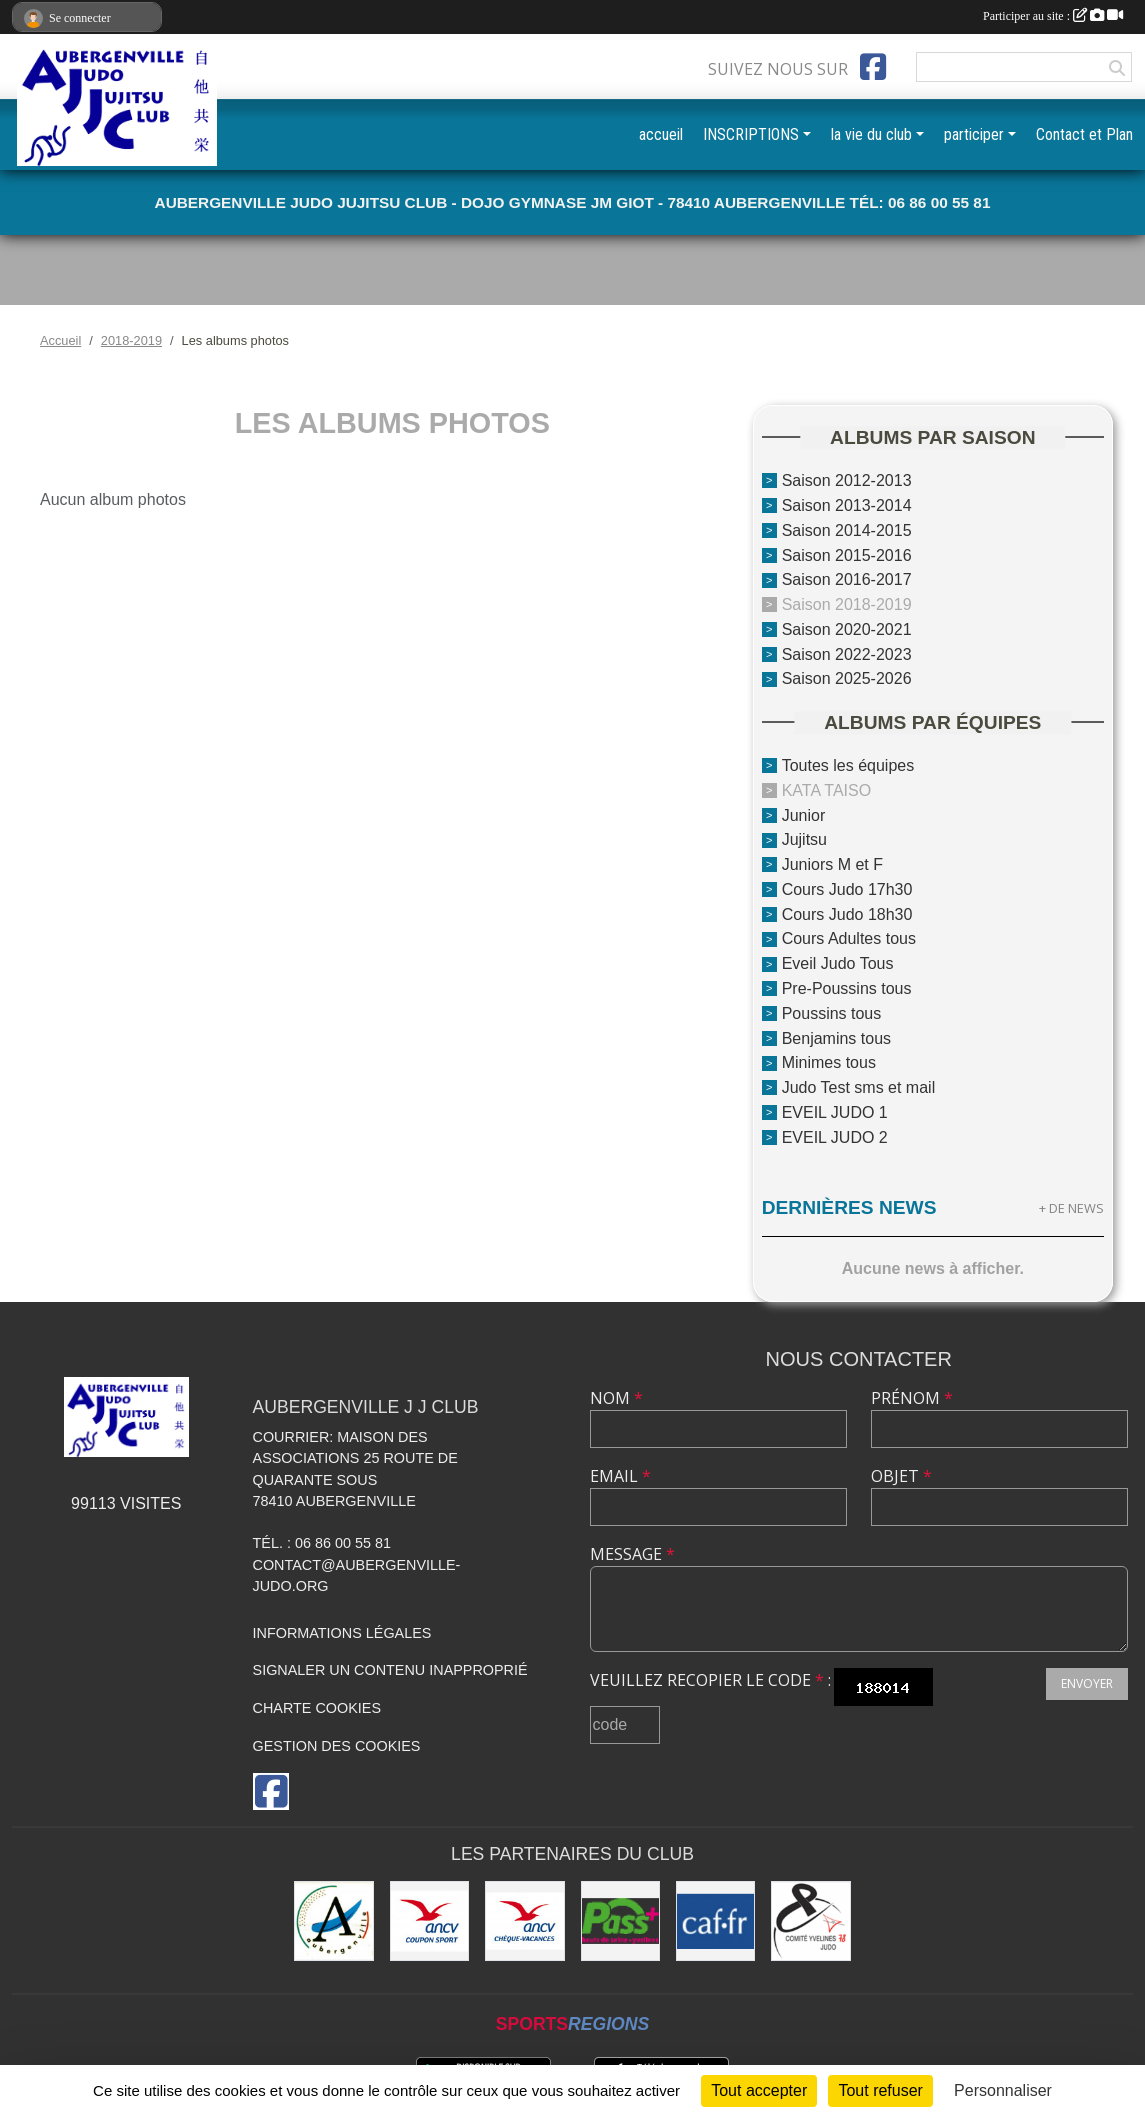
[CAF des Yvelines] (715, 1920)
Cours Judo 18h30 (847, 913)
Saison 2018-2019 (847, 604)
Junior (804, 814)
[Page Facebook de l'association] (873, 67)
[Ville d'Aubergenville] (333, 1920)
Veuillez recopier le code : (710, 1680)
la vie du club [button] (871, 134)
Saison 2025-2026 (847, 678)
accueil (661, 134)
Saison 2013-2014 (847, 505)
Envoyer (1087, 1683)
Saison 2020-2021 (847, 629)
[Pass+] (620, 1920)
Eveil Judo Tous (838, 963)
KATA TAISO (827, 790)
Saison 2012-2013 (847, 480)
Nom (616, 1398)
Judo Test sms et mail (859, 1087)
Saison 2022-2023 (847, 653)
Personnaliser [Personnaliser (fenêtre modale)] (1003, 2090)
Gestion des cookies (337, 1746)
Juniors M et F (832, 864)
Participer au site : (1053, 16)
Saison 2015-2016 (847, 554)
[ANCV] (429, 1920)
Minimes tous (829, 1062)
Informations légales (342, 1633)
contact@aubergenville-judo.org (357, 1576)
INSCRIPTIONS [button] (751, 134)
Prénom (912, 1398)
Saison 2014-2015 (847, 530)
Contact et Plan (1084, 134)
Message (632, 1554)
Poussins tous (832, 1013)
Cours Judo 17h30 (847, 889)
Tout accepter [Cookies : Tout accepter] (759, 2090)
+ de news (1071, 1208)
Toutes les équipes (848, 765)
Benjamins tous (836, 1037)
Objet (901, 1476)
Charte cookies (317, 1708)
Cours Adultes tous (849, 938)
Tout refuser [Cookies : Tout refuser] (880, 2090)
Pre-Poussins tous (847, 988)
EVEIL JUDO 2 (835, 1136)
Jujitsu (804, 839)
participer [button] (974, 134)
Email (620, 1476)
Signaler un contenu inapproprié (390, 1670)
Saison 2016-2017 (847, 579)
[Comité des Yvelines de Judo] (810, 1920)
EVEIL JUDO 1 (835, 1112)
